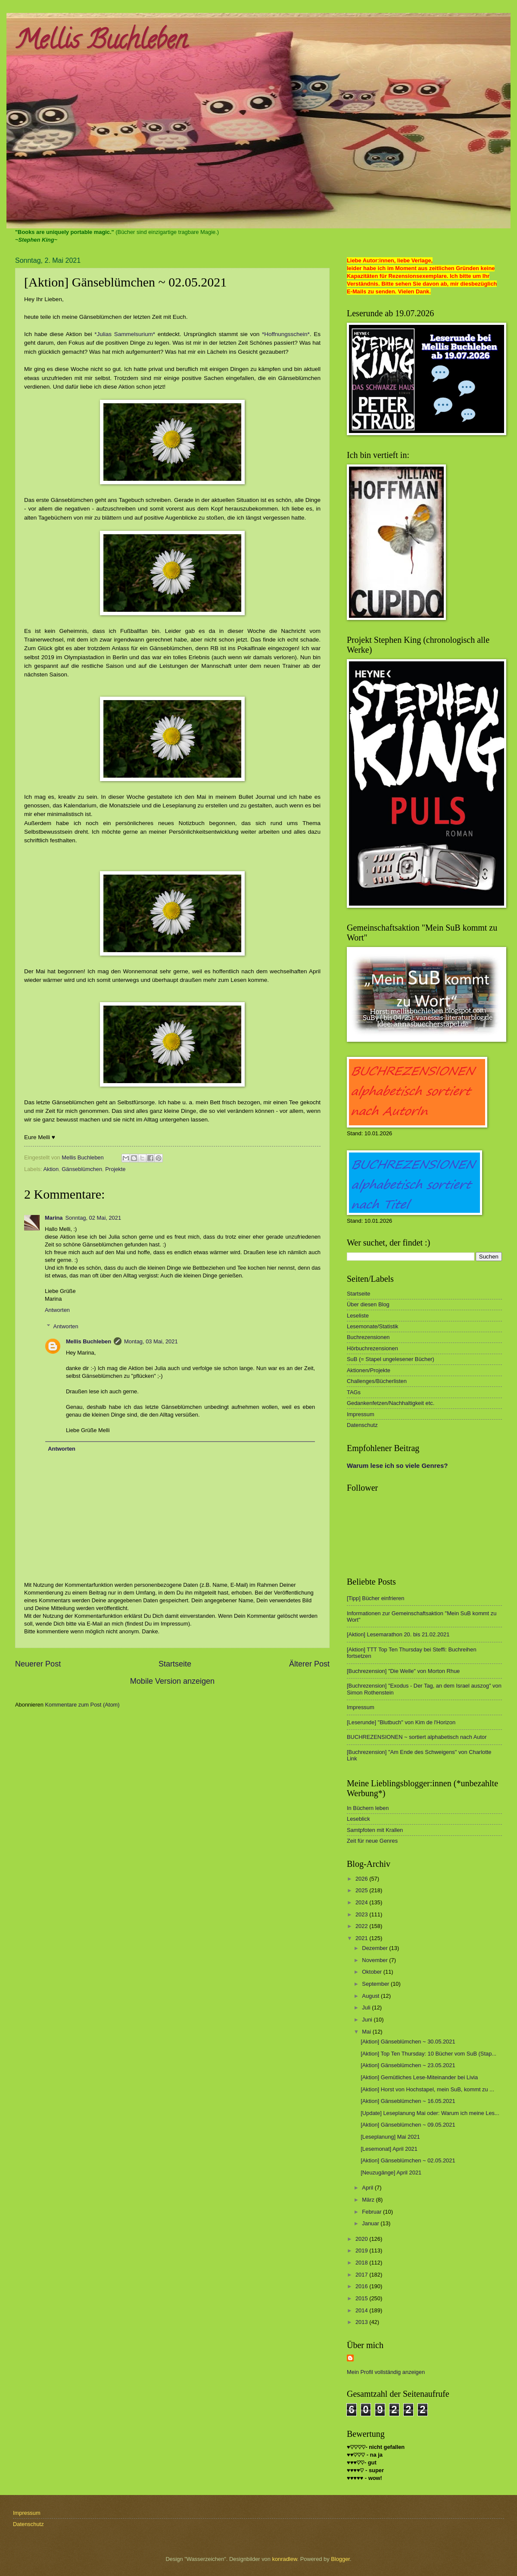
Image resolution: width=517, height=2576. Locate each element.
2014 (362, 2310)
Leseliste (358, 1315)
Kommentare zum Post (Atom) (82, 1704)
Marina (54, 1218)
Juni (368, 2019)
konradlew (284, 2559)
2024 (362, 1902)
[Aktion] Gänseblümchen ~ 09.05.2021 (408, 2124)
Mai (367, 2031)
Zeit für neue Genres (372, 1841)
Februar (372, 2211)
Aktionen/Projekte (368, 1370)
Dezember (375, 1948)
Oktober (372, 1972)
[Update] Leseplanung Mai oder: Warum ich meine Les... (430, 2113)
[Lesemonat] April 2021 (389, 2149)
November (375, 1960)
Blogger (340, 2559)
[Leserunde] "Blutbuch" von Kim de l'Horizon (401, 1722)
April (368, 2187)
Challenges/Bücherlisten (377, 1381)
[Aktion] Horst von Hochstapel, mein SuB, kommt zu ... (427, 2089)
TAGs (354, 1392)
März (369, 2199)
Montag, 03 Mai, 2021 (151, 1341)
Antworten (57, 1310)
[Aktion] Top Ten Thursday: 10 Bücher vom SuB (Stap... (428, 2053)
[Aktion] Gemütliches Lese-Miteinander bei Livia (419, 2077)
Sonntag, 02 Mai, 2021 (93, 1218)
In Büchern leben (368, 1808)
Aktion (51, 1169)
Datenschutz (362, 1425)
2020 (362, 2239)
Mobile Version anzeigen (172, 1681)
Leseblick (358, 1819)
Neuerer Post (38, 1664)
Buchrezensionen (368, 1337)
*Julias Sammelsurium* (124, 334)
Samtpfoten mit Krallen (375, 1830)
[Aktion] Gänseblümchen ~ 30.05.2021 (408, 2041)
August (371, 1996)
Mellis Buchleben (101, 42)
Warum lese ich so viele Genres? (397, 1465)
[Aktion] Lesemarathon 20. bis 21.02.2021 (398, 1634)
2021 (362, 1938)
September (376, 1984)
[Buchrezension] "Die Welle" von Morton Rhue (403, 1671)
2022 (362, 1926)
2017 (362, 2274)
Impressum (360, 1414)
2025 (362, 1890)
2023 (362, 1914)
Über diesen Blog (368, 1304)
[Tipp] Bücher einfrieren (375, 1598)
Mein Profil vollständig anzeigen (386, 2372)
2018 (362, 2262)
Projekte (115, 1169)
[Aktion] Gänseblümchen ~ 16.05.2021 (408, 2101)
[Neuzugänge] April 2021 (391, 2172)
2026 (362, 1878)
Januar (371, 2223)
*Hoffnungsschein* (286, 334)
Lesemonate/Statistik (373, 1326)
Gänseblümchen (82, 1169)
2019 (362, 2250)
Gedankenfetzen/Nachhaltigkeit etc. (390, 1403)
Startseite (175, 1664)
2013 (362, 2322)
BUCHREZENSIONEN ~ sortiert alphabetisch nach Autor (417, 1737)
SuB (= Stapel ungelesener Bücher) (390, 1359)
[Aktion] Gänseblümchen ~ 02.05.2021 (408, 2160)
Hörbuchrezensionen (372, 1348)
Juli (367, 2007)
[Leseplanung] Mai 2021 (390, 2137)
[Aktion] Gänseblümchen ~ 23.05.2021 (408, 2065)
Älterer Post (309, 1664)
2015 (362, 2298)
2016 (362, 2286)
